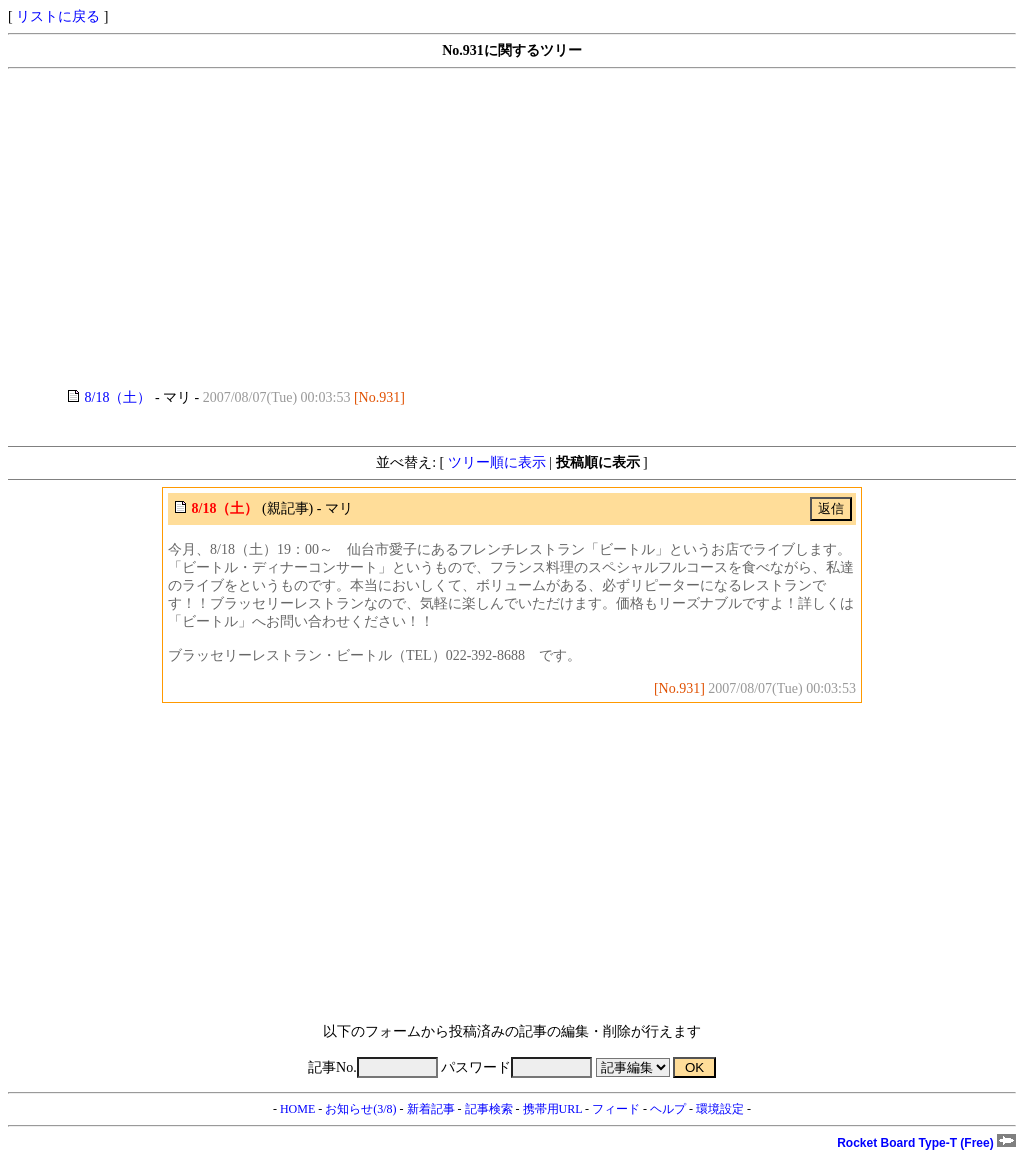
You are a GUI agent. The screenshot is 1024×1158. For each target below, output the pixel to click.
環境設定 (720, 1109)
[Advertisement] (512, 229)
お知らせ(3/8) (360, 1109)
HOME (297, 1109)
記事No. (373, 1067)
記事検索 (489, 1109)
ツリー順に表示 (497, 462)
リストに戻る (58, 16)
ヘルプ (668, 1109)
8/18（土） (118, 397)
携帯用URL (553, 1109)
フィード (616, 1109)
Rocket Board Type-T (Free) (926, 1143)
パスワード (516, 1067)
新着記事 (431, 1109)
